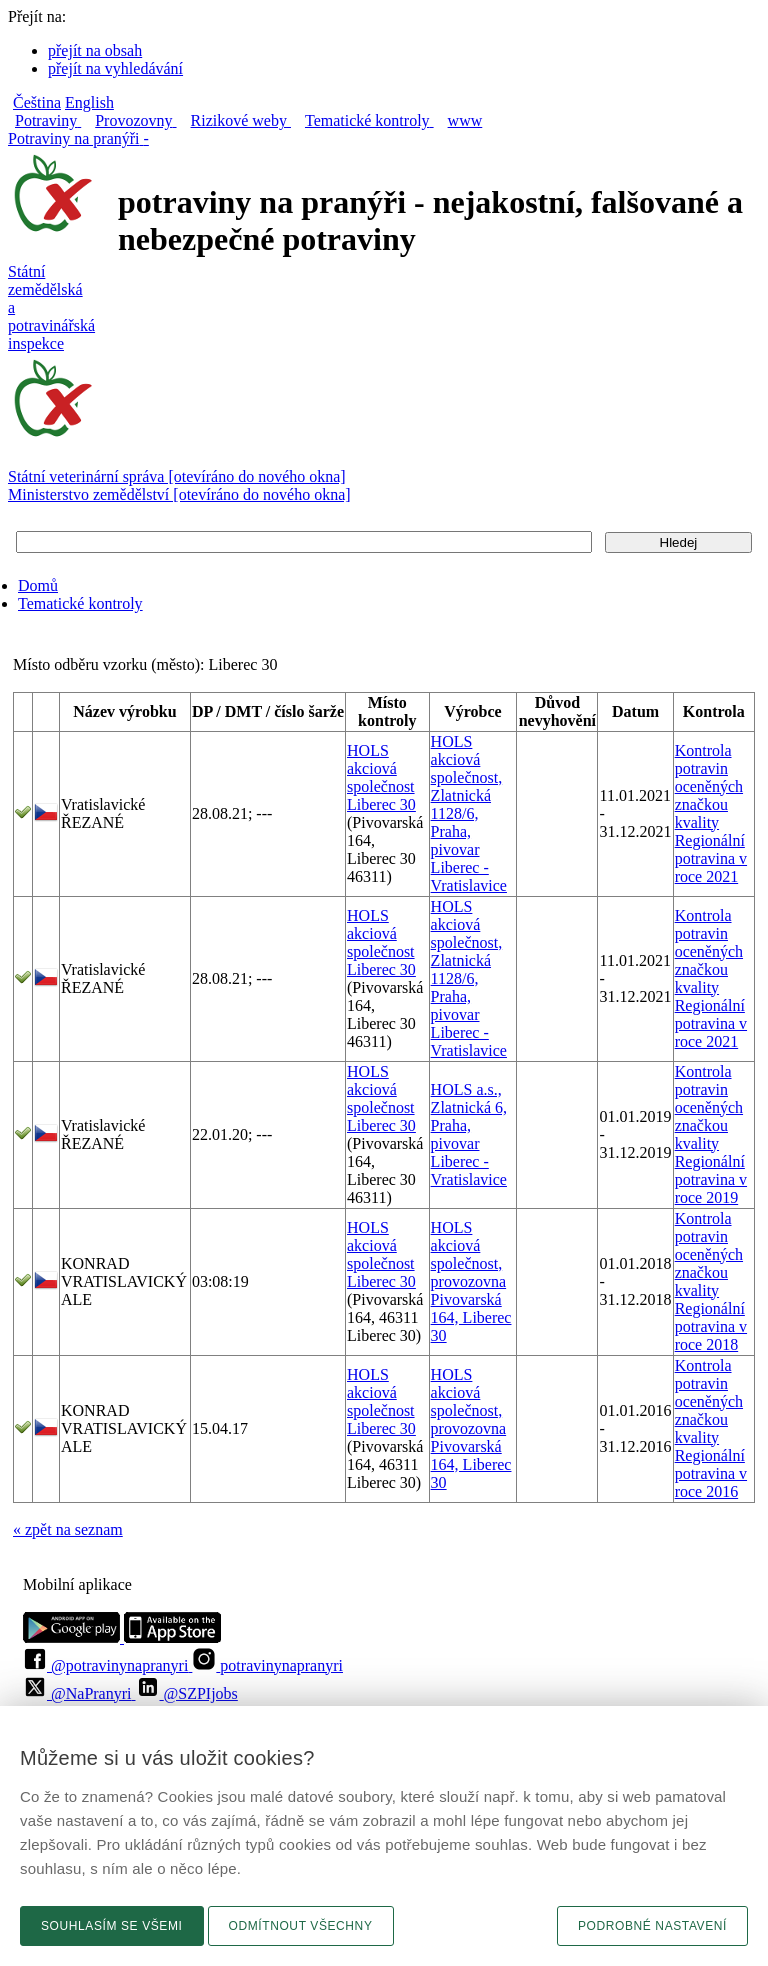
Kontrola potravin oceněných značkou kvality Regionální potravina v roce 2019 (711, 1134)
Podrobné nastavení (652, 1926)
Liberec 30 (381, 804)
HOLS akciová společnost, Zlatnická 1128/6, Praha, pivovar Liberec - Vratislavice (469, 813)
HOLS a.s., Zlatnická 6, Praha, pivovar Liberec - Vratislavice (469, 1134)
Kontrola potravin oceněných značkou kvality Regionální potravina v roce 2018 (711, 1281)
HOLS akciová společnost (381, 768)
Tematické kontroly (80, 603)
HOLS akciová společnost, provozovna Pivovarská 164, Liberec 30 (471, 1281)
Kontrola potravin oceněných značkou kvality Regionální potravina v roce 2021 (711, 813)
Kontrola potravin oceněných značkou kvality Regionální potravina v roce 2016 (711, 1428)
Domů (38, 585)
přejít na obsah (95, 50)
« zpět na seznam (68, 1529)
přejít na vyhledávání (115, 68)
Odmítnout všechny (301, 1926)
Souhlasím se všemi (112, 1926)
